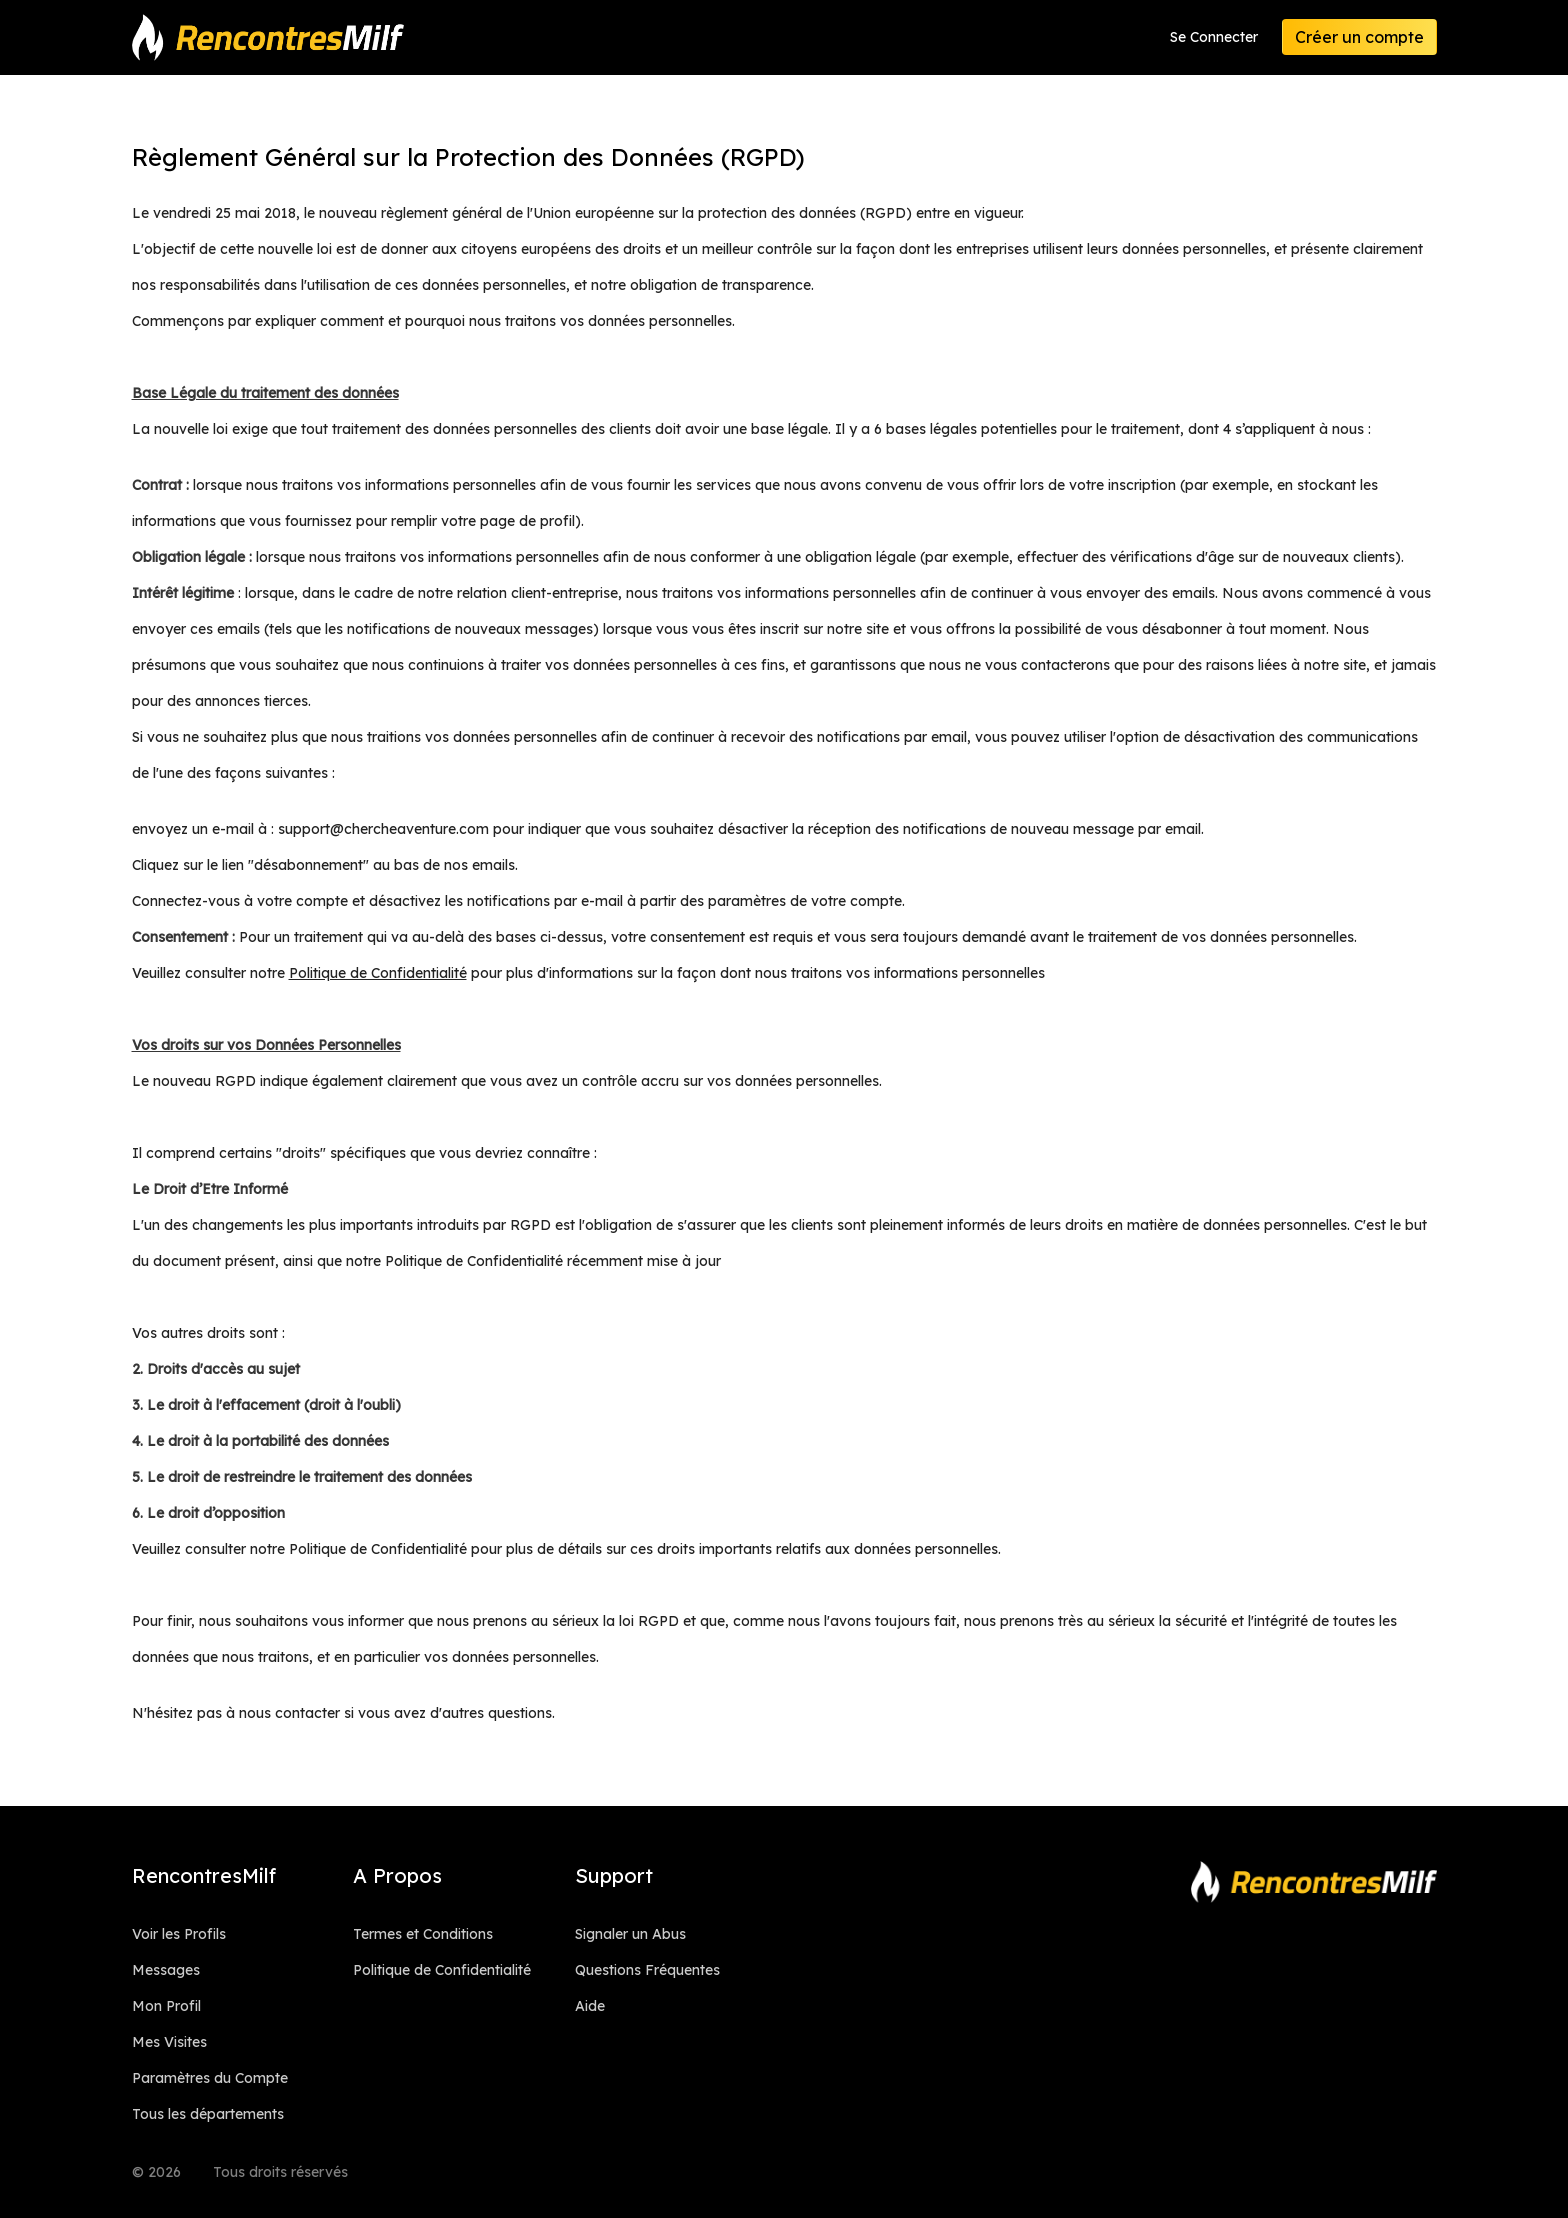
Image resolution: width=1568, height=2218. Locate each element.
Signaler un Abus (630, 1934)
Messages (166, 1970)
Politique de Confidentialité (442, 1970)
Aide (590, 2006)
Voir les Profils (179, 1934)
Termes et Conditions (423, 1934)
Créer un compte (1359, 37)
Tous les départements (208, 2114)
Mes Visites (169, 2042)
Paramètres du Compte (210, 2078)
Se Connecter (1214, 37)
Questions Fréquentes (647, 1970)
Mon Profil (166, 2006)
